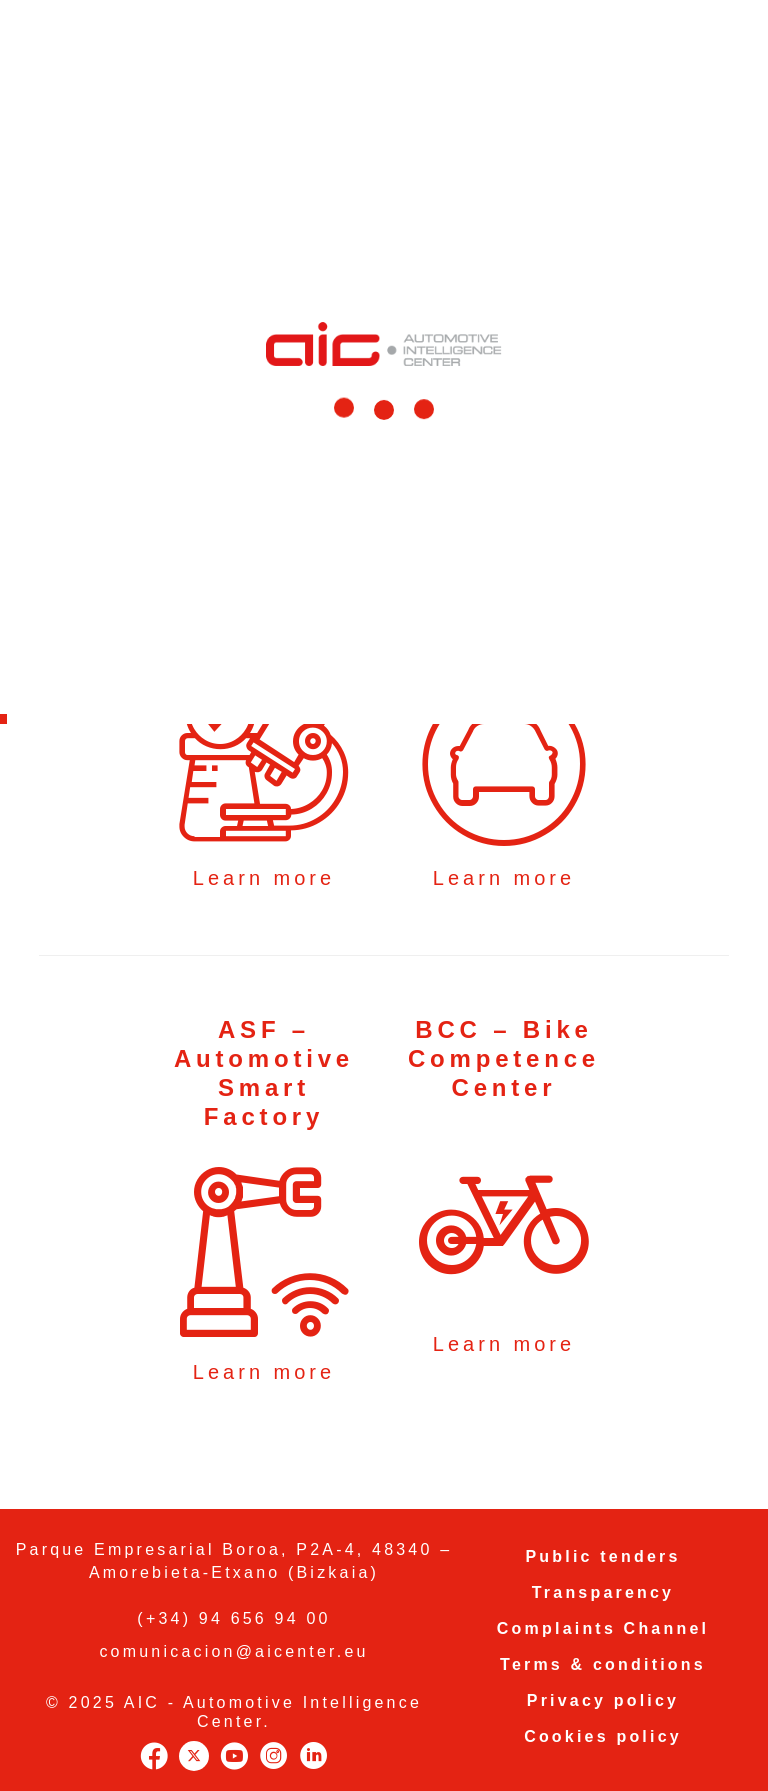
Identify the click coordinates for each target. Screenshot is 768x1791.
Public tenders (602, 1556)
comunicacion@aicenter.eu (233, 1651)
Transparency (603, 1592)
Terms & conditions (603, 1664)
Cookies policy (603, 1736)
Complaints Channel (603, 1628)
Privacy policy (603, 1700)
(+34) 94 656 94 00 (233, 1618)
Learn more (264, 878)
